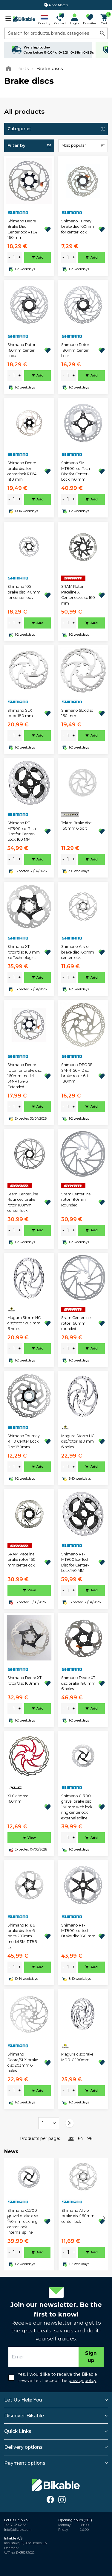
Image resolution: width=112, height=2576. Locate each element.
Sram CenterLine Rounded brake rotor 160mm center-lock (22, 1202)
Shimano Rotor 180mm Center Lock (75, 350)
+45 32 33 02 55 (15, 2525)
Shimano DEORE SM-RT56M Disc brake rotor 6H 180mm (77, 1072)
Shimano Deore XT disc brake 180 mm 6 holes (78, 1683)
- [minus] (9, 257)
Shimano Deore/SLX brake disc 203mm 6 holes (22, 2062)
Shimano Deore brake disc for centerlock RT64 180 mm (21, 471)
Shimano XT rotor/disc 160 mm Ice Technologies (23, 952)
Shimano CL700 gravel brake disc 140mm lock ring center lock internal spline (22, 2221)
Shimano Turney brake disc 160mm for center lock (77, 226)
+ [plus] (19, 257)
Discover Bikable (24, 2416)
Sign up (91, 2356)
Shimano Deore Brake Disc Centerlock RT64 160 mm (22, 229)
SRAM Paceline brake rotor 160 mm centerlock (21, 1559)
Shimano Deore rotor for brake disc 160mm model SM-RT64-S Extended (24, 1075)
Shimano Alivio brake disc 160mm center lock (77, 952)
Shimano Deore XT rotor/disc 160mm (24, 1680)
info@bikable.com (18, 2530)
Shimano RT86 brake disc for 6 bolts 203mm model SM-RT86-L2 (22, 1936)
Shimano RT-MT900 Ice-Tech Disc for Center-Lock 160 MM (21, 831)
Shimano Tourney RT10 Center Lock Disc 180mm (23, 1441)
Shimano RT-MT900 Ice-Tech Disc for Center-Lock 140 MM (75, 1562)
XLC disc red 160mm (17, 1799)
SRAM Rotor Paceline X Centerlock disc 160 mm (78, 594)
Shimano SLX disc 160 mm (77, 713)
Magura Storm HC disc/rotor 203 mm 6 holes (24, 1323)
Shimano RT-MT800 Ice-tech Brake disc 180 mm (78, 1931)
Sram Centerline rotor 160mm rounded (76, 1323)
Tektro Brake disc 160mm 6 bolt (76, 826)
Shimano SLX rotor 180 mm (20, 713)
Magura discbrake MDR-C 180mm (77, 2057)
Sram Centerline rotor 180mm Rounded (76, 1199)
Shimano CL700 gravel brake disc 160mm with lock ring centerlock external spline (76, 1807)
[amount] (14, 257)
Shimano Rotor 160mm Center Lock (21, 350)
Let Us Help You (23, 2400)
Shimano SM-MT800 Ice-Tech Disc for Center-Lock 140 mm (75, 471)
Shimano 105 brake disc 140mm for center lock (23, 592)
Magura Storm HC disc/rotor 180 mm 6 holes (77, 1441)
